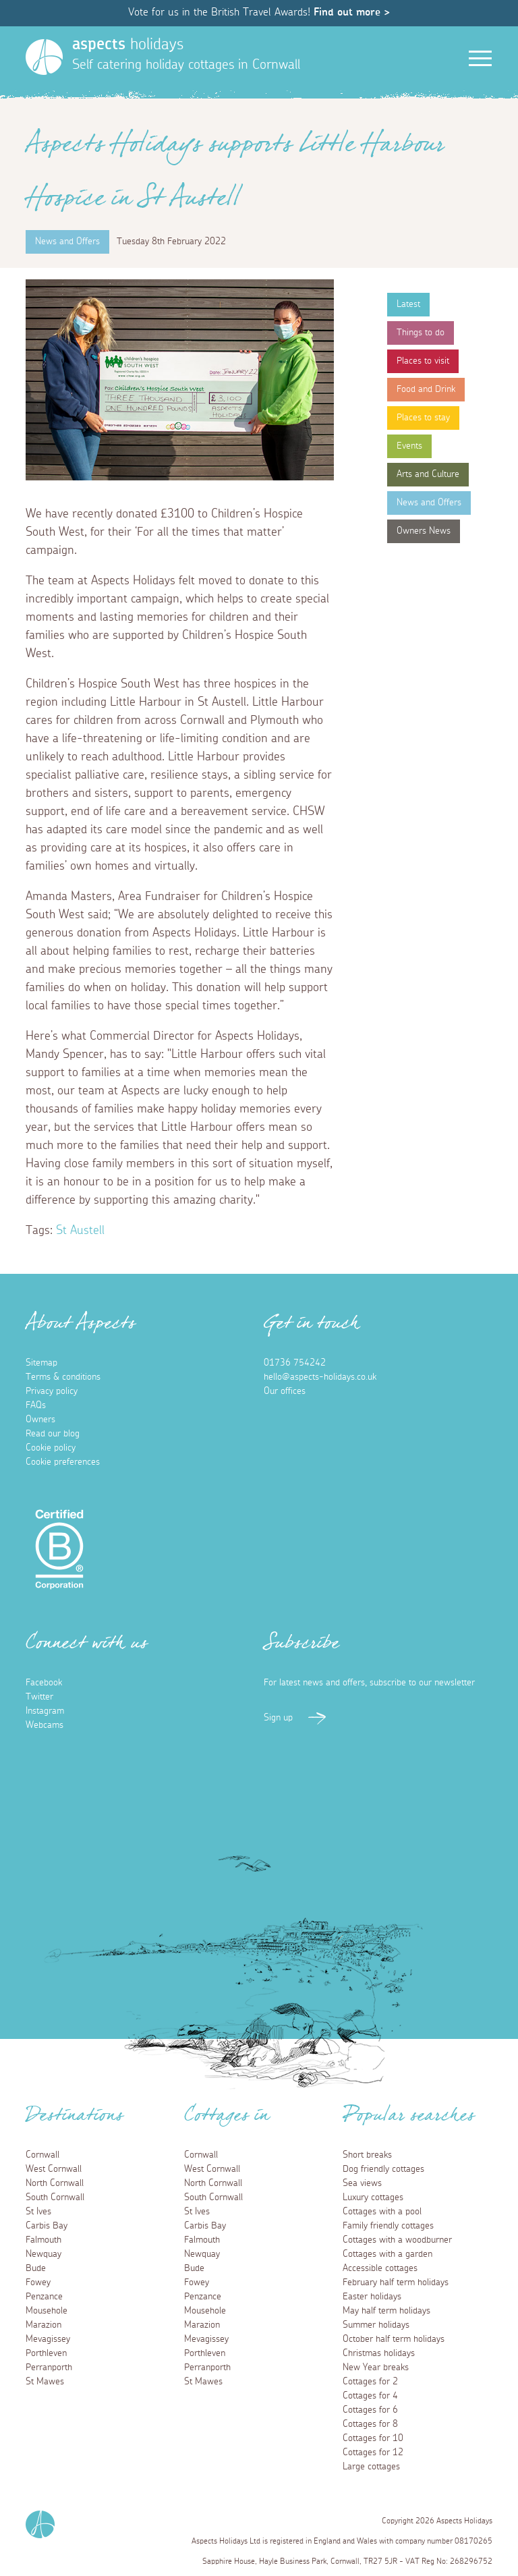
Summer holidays (376, 2325)
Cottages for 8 (370, 2424)
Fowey (38, 2282)
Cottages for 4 (370, 2396)
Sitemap (41, 1363)
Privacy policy (52, 1391)
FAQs (36, 1405)
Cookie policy (51, 1448)
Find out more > (352, 12)
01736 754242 (295, 1363)
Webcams (44, 1725)
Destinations (74, 2119)
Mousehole (46, 2311)
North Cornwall (55, 2183)
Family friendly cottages (388, 2226)
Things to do (420, 332)
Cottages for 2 (370, 2381)
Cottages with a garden (387, 2254)
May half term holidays (386, 2311)
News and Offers (429, 502)
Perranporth (49, 2367)
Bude (36, 2268)
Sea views (362, 2183)
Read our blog (53, 1433)
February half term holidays (396, 2282)
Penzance (44, 2296)
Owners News (424, 531)
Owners (40, 1419)
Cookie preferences (63, 1462)
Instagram (45, 1711)
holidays (127, 44)
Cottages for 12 (373, 2452)
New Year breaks (376, 2367)
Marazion (43, 2325)
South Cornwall (55, 2197)
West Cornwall (54, 2169)
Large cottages (371, 2466)
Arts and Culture (428, 474)
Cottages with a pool (382, 2211)
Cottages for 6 (370, 2410)
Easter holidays (372, 2296)
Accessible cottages (380, 2268)
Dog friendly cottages (383, 2169)
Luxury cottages (373, 2197)
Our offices (285, 1391)
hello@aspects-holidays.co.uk (320, 1377)
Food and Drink (426, 389)
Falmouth (43, 2240)
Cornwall (42, 2155)
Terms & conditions (63, 1377)
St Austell (80, 1231)
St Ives (38, 2211)
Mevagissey (48, 2339)
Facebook (44, 1682)
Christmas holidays (379, 2353)
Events (409, 446)
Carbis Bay (46, 2226)
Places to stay (423, 417)
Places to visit (423, 361)
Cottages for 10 (373, 2438)
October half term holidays (393, 2339)
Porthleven (46, 2353)
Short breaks (367, 2155)
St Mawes (45, 2381)
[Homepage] (44, 57)
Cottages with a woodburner (397, 2240)
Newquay (43, 2254)
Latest (408, 304)
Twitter (39, 1697)
